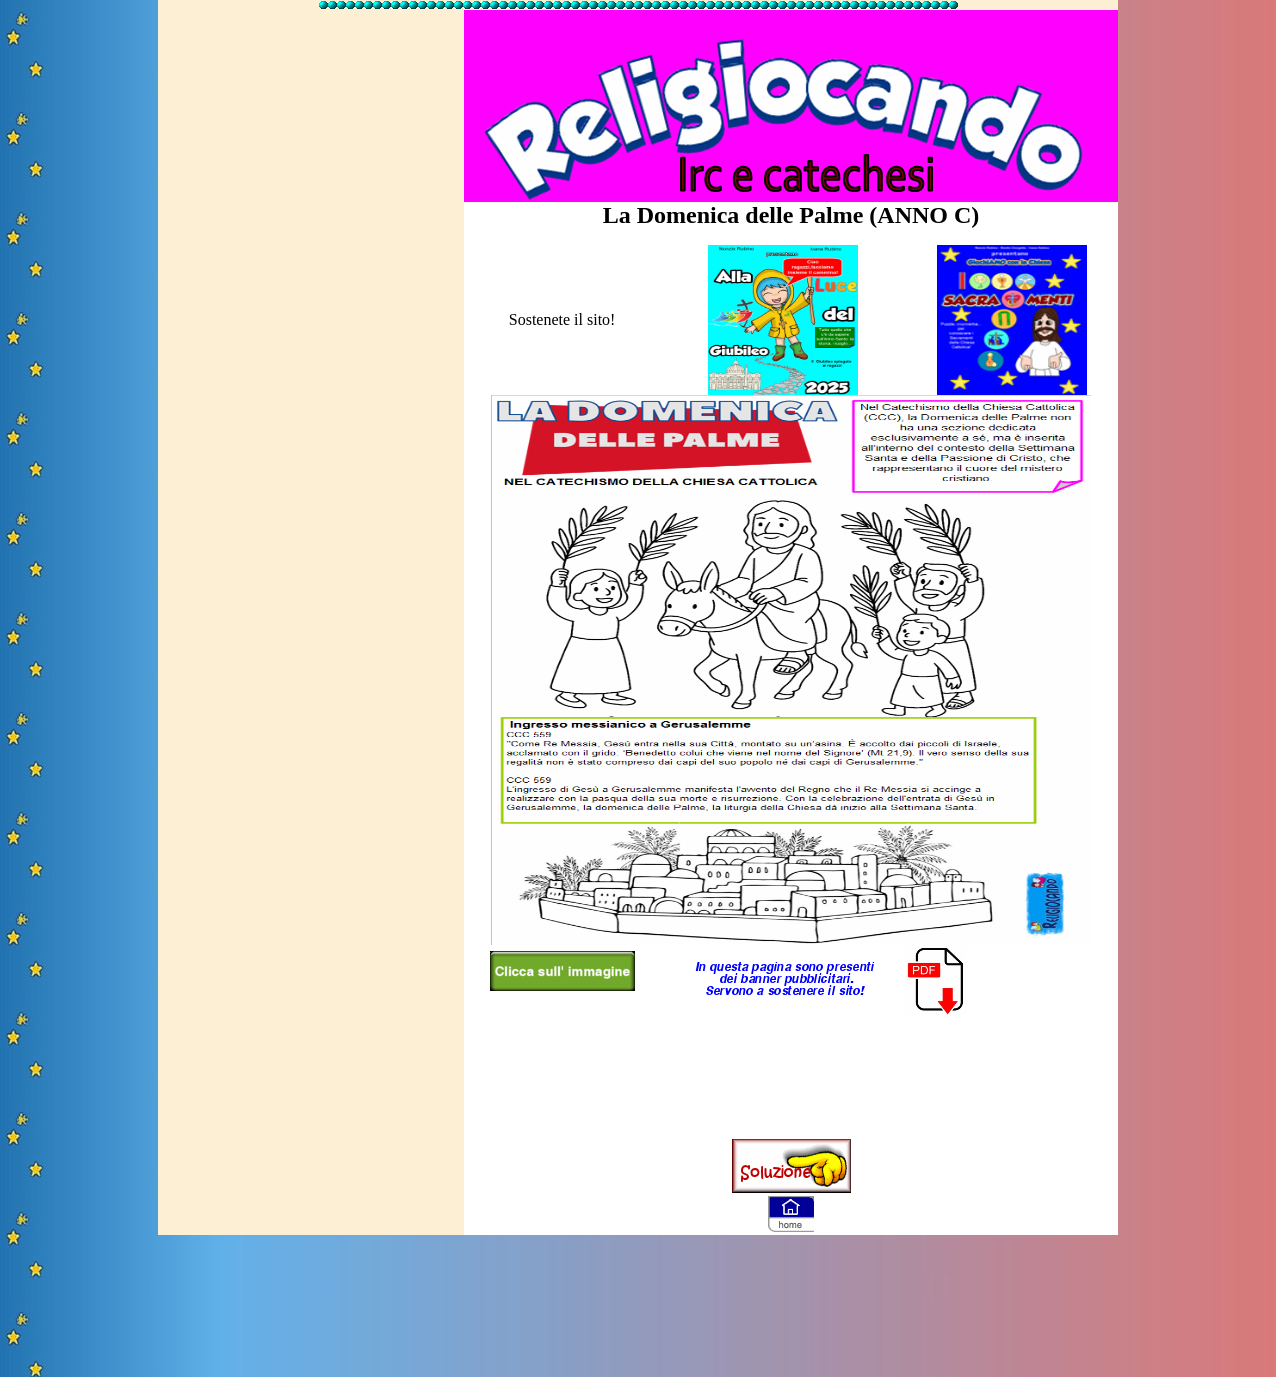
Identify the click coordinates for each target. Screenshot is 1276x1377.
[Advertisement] (311, 313)
